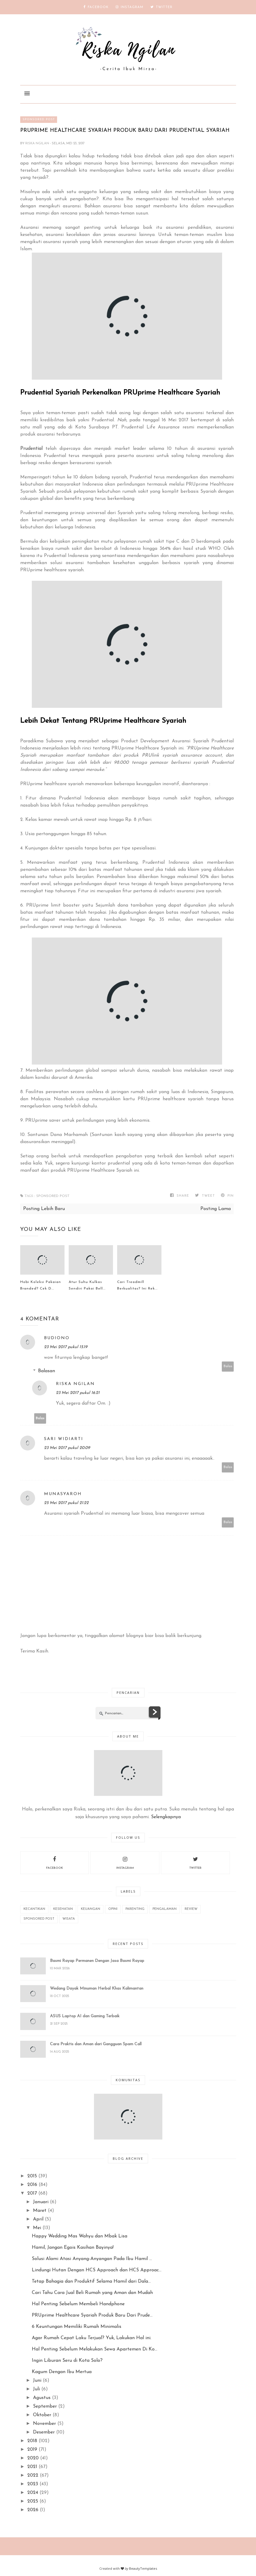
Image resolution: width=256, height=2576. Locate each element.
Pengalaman (165, 1909)
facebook (54, 1862)
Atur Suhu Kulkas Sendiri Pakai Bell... (87, 1285)
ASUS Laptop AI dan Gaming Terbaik (85, 2016)
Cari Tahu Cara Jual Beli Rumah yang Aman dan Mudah (92, 2292)
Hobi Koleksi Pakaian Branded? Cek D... (40, 1285)
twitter (195, 1862)
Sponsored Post (39, 119)
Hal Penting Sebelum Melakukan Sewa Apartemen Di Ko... (94, 2349)
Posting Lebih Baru (44, 1208)
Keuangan (90, 1909)
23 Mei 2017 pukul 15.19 (65, 1347)
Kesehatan (63, 1909)
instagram (125, 1862)
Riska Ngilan (37, 143)
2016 (32, 2184)
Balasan (46, 1371)
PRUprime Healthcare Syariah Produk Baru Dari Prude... (92, 2315)
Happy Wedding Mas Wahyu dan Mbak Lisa (79, 2236)
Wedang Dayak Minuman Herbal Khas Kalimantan (96, 1988)
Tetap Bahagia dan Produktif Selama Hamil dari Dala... (91, 2281)
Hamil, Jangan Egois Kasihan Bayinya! (73, 2247)
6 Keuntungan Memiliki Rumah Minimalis (76, 2326)
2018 (32, 2441)
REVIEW (191, 1909)
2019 (32, 2449)
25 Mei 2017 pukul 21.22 (66, 1503)
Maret (39, 2210)
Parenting (135, 1909)
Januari (40, 2202)
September (45, 2406)
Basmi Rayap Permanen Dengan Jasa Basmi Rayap (97, 1961)
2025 (32, 2501)
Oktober (42, 2415)
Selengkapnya (166, 1817)
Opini (112, 1909)
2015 (32, 2176)
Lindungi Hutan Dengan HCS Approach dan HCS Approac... (96, 2270)
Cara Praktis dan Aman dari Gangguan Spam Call (96, 2044)
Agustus (42, 2397)
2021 (32, 2466)
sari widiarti (63, 1439)
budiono (57, 1338)
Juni (37, 2380)
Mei (37, 2228)
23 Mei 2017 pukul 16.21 (78, 1393)
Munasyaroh (63, 1494)
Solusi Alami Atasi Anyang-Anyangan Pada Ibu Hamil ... (92, 2258)
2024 (32, 2492)
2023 (32, 2484)
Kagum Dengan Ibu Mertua (62, 2372)
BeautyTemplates (143, 2568)
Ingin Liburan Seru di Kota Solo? (67, 2360)
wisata (68, 1919)
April (38, 2219)
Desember (44, 2432)
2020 (33, 2458)
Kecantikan (34, 1909)
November (44, 2423)
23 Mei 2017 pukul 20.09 (67, 1448)
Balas (228, 1366)
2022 (32, 2475)
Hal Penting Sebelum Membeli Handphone (78, 2304)
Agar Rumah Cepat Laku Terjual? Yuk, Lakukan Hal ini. (91, 2338)
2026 (32, 2510)
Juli (36, 2389)
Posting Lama (215, 1208)
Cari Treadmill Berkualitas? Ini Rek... (137, 1285)
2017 (32, 2193)
